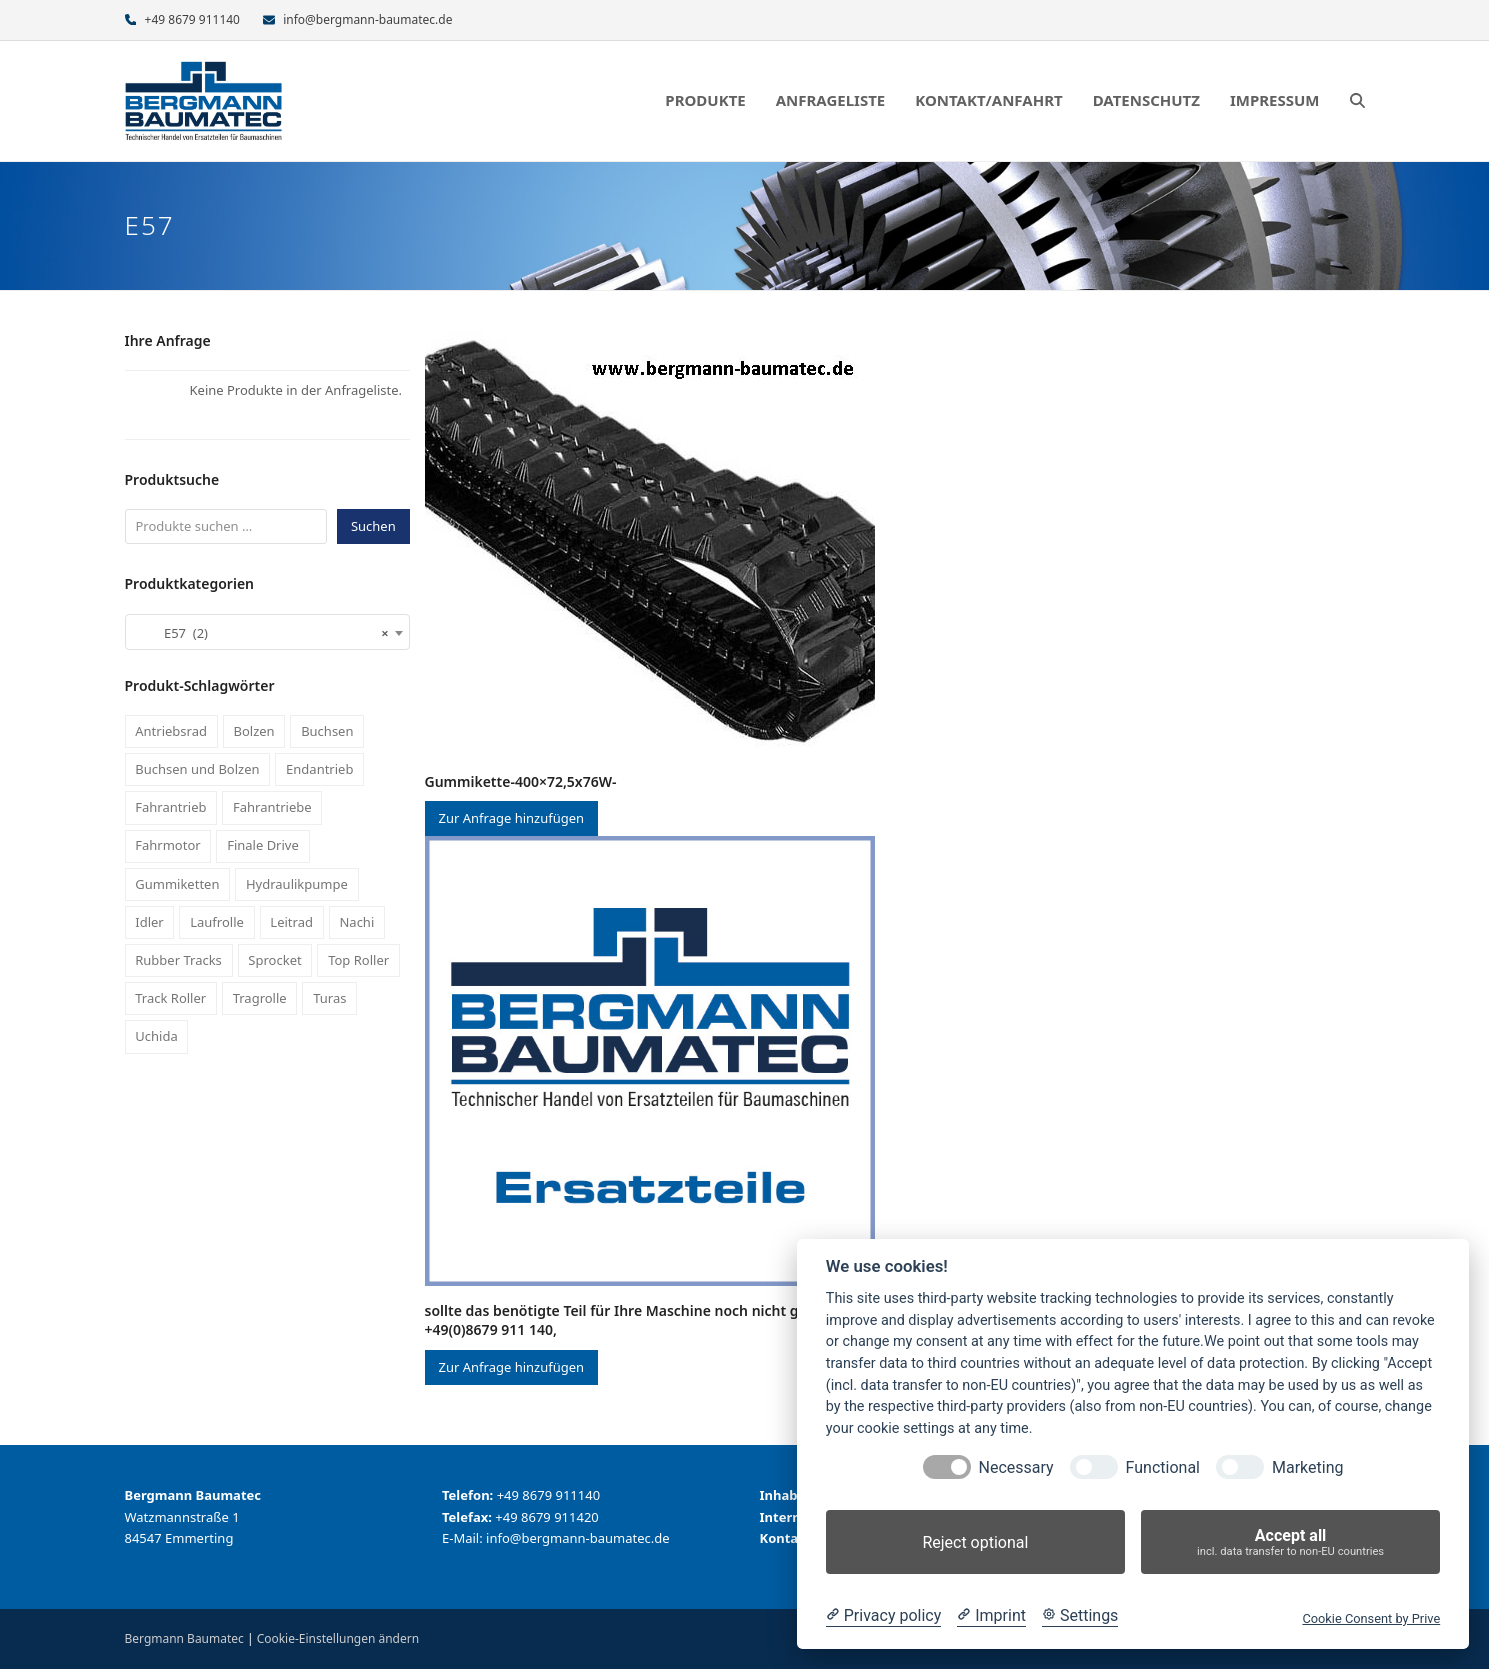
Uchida (156, 1036)
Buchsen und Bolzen (197, 769)
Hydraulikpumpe (297, 884)
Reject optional (975, 1542)
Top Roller (358, 960)
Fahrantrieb (170, 807)
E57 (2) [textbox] (261, 633)
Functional (1163, 1467)
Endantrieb (319, 769)
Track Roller (170, 998)
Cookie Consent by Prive (1371, 1618)
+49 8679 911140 (192, 19)
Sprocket (274, 960)
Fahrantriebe (272, 807)
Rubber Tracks (178, 960)
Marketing (1307, 1467)
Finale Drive (263, 845)
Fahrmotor (167, 845)
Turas (329, 998)
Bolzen (253, 731)
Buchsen (327, 731)
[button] (1357, 101)
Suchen (373, 526)
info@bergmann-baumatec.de (367, 19)
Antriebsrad (171, 731)
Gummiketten (177, 884)
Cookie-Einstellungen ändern (338, 1638)
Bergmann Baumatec (184, 1638)
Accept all (1290, 1542)
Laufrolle (217, 922)
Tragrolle (260, 998)
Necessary (1016, 1467)
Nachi (356, 922)
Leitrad (291, 922)
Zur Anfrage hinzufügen (512, 818)
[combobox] (267, 632)
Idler (149, 922)
